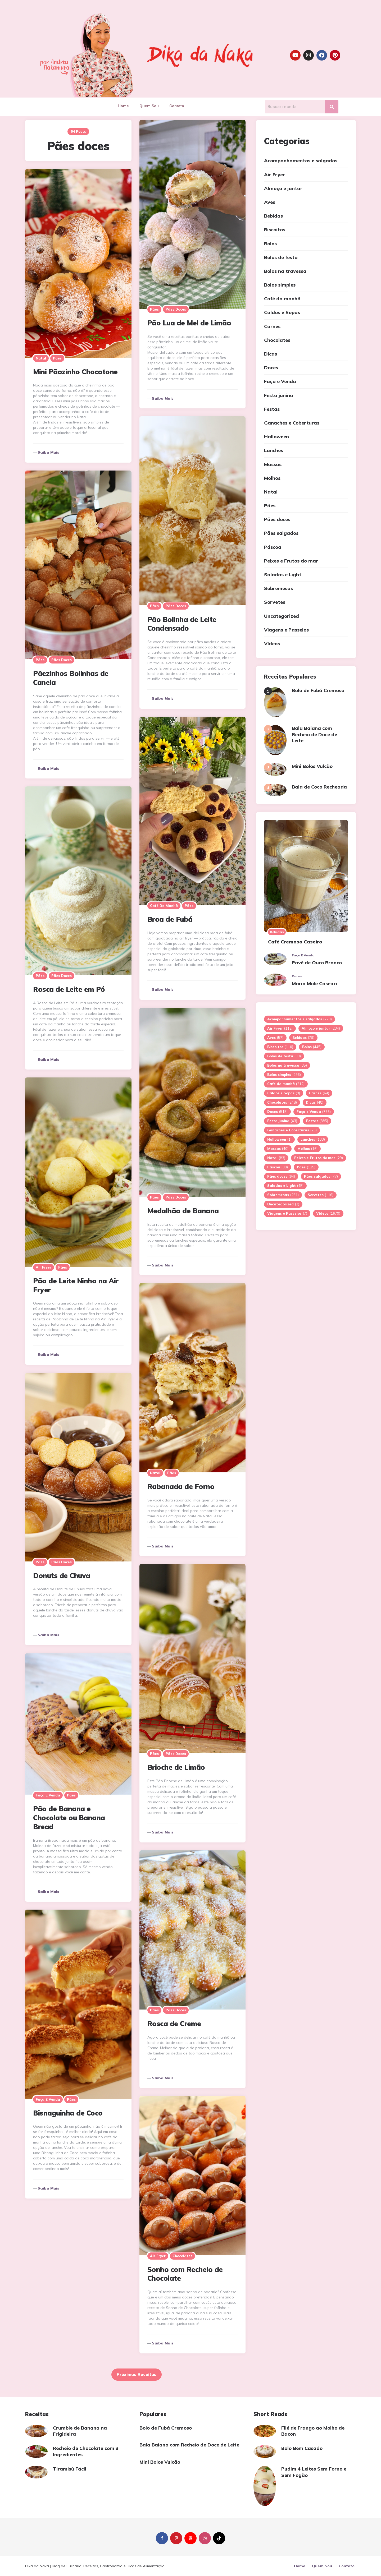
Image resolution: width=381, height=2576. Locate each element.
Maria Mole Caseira (314, 983)
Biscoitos (274, 230)
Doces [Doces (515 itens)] (277, 1111)
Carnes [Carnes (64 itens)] (319, 1093)
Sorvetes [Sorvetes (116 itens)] (320, 1195)
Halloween (276, 437)
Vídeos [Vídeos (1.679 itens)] (328, 1213)
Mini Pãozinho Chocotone (75, 371)
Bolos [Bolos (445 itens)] (311, 1047)
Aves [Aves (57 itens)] (275, 1037)
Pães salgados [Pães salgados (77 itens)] (321, 1176)
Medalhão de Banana (183, 1210)
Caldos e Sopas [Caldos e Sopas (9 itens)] (283, 1093)
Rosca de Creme (174, 2023)
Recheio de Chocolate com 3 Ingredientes (86, 2451)
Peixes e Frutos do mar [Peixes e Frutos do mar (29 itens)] (318, 1158)
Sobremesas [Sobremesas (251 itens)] (283, 1195)
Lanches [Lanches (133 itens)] (313, 1139)
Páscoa (272, 547)
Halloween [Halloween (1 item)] (279, 1139)
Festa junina (278, 395)
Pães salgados (281, 533)
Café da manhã (164, 906)
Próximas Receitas (136, 2374)
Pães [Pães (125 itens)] (306, 1167)
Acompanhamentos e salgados (300, 161)
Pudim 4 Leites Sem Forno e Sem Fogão (313, 2472)
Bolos (270, 244)
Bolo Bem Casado (302, 2448)
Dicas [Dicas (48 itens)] (314, 1102)
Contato (176, 106)
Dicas (270, 354)
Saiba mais (163, 398)
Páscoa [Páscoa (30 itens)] (277, 1167)
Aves (269, 202)
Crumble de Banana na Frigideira (80, 2431)
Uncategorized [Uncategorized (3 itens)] (283, 1204)
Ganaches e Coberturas (291, 423)
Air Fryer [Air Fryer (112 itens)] (280, 1028)
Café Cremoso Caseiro (295, 942)
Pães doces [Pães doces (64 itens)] (281, 1176)
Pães (154, 309)
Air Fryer (43, 1267)
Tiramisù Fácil (69, 2469)
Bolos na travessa (285, 271)
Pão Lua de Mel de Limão (189, 323)
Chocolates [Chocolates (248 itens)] (282, 1102)
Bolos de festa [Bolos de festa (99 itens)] (284, 1056)
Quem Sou (149, 106)
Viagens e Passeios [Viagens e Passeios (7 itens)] (287, 1213)
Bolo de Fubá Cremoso (318, 690)
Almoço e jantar (283, 188)
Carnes (272, 326)
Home (123, 106)
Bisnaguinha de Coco (68, 2113)
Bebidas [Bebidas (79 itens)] (303, 1037)
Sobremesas (278, 588)
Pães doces (176, 309)
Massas (273, 464)
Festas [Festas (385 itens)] (317, 1121)
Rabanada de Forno (181, 1486)
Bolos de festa (281, 257)
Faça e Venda (48, 1795)
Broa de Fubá (170, 919)
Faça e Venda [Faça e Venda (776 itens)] (314, 1111)
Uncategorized (281, 616)
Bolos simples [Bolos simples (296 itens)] (284, 1074)
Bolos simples (280, 285)
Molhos (272, 478)
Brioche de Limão (176, 1767)
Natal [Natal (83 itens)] (276, 1158)
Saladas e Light (282, 575)
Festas (272, 409)
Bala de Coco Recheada (319, 787)
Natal (41, 358)
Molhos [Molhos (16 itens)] (307, 1148)
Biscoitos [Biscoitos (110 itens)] (280, 1047)
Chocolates (182, 2256)
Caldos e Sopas (282, 312)
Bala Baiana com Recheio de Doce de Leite (314, 734)
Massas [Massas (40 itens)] (277, 1148)
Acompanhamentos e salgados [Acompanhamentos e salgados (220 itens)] (299, 1019)
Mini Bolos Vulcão (312, 766)
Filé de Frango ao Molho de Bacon (312, 2431)
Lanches (273, 450)
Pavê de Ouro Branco (317, 963)
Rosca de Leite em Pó (69, 989)
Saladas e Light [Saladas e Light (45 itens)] (285, 1185)
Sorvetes (274, 602)
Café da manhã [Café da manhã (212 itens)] (286, 1084)
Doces (271, 368)
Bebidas (273, 216)
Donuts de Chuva (61, 1575)
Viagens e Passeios (286, 630)
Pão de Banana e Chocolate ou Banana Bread (69, 1817)
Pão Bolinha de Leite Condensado (181, 624)
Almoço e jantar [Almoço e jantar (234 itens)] (321, 1028)
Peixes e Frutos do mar (291, 561)
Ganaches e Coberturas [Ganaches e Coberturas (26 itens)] (292, 1130)
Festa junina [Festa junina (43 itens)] (282, 1121)
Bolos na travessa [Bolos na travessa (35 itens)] (287, 1065)
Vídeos (272, 643)
